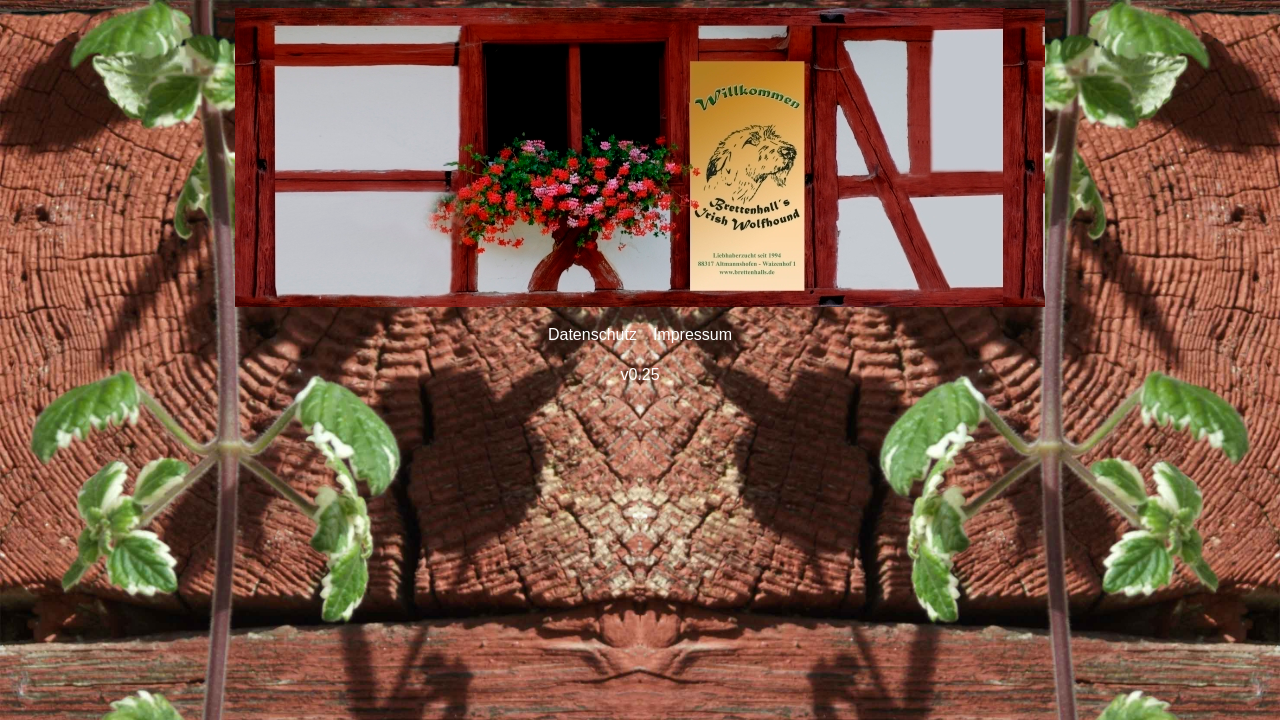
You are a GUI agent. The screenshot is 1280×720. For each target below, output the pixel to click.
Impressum (692, 334)
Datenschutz (592, 334)
